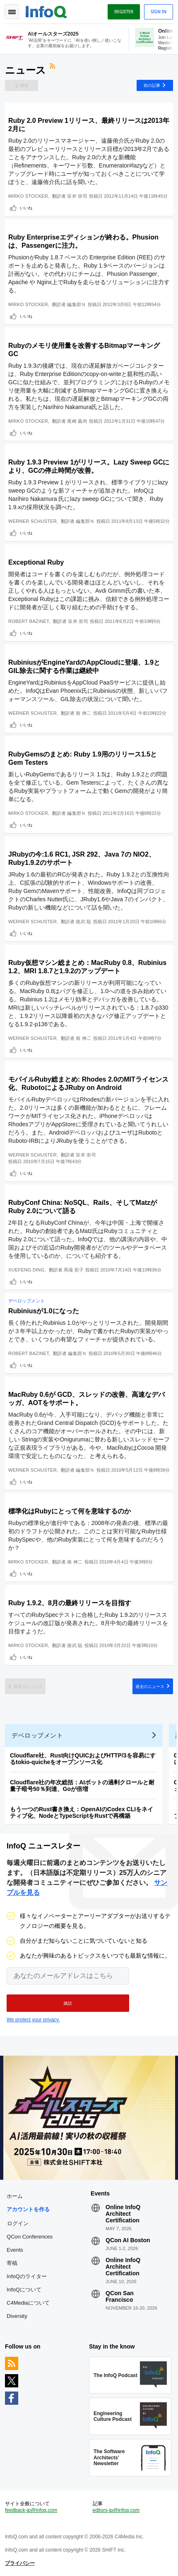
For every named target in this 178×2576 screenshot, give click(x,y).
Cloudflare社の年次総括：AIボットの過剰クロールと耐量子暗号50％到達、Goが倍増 (82, 1785)
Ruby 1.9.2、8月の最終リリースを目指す (69, 1602)
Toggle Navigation (11, 11)
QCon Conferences (30, 2237)
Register (123, 11)
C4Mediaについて (28, 2303)
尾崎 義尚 (77, 421)
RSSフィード (53, 67)
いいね (26, 208)
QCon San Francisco (120, 2296)
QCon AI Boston (128, 2240)
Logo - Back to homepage (46, 10)
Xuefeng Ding (26, 1269)
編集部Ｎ (76, 304)
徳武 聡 (83, 921)
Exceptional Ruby (36, 562)
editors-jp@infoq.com (116, 2510)
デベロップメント (26, 1300)
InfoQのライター (27, 2276)
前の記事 (152, 85)
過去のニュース (149, 1686)
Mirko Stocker (28, 196)
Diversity (17, 2316)
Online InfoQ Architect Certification (123, 2214)
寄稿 (12, 2263)
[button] (68, 2003)
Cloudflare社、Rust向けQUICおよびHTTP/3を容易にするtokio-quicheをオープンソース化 (83, 1758)
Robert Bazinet (28, 621)
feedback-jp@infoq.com (31, 2510)
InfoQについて (24, 2289)
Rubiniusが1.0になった (43, 1310)
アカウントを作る (28, 2209)
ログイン (18, 2223)
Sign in (158, 11)
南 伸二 (83, 713)
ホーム (15, 2196)
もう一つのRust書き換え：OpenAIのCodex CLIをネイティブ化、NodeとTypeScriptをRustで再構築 (81, 1812)
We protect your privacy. (33, 2020)
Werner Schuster (32, 521)
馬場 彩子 (74, 1269)
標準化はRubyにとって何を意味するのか (69, 1511)
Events (15, 2250)
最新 (24, 85)
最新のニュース (28, 1686)
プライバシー (20, 2563)
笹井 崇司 (77, 196)
